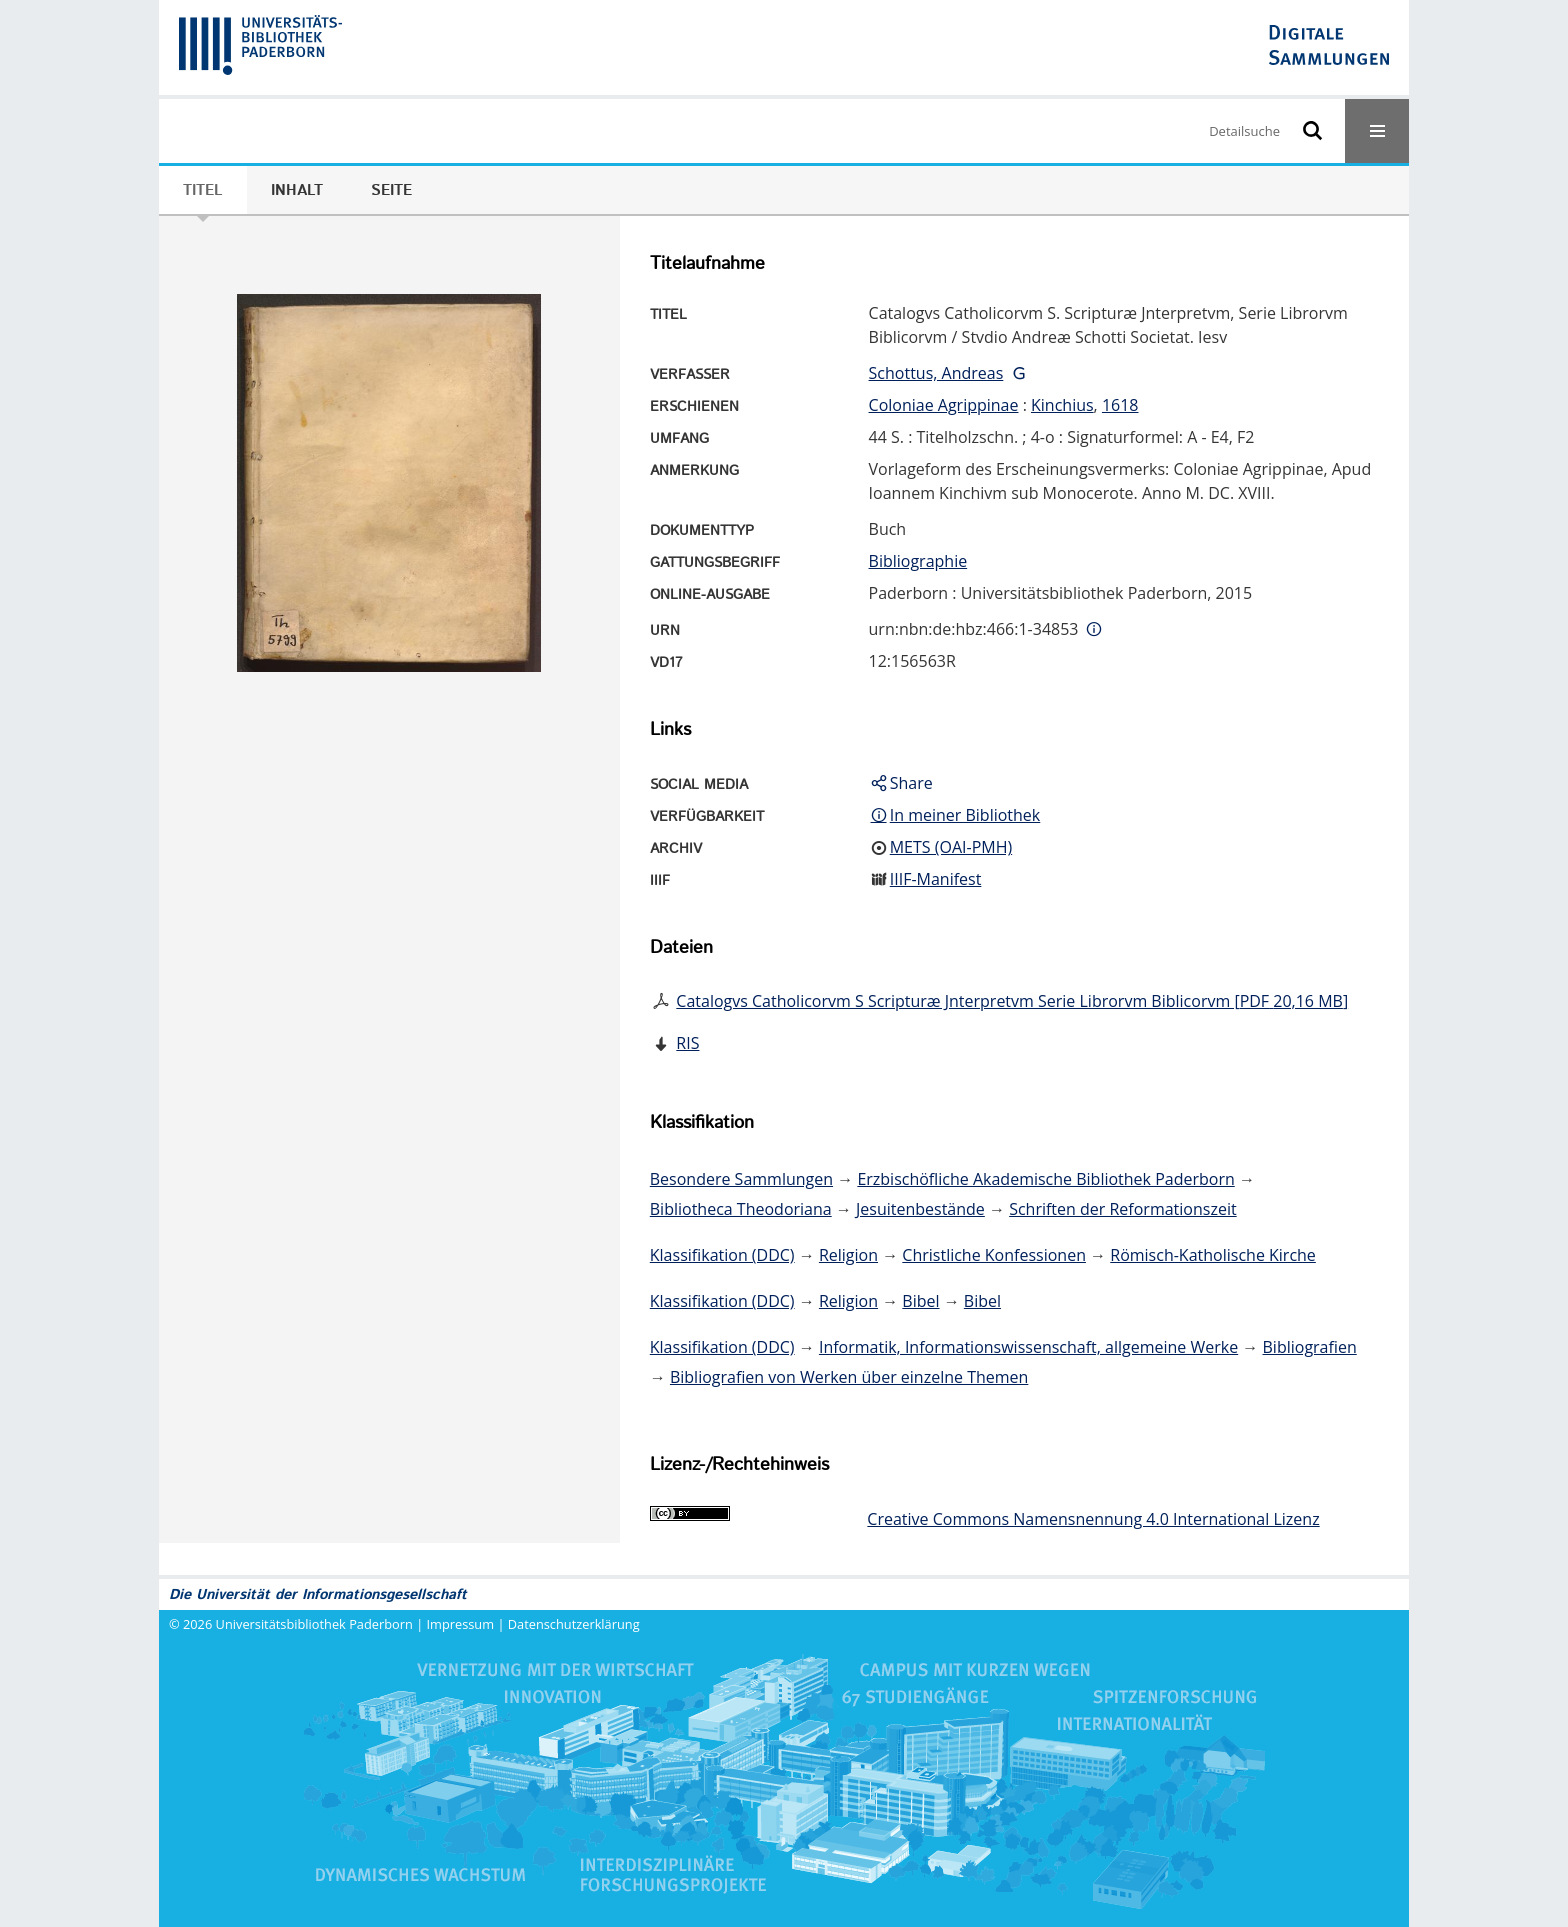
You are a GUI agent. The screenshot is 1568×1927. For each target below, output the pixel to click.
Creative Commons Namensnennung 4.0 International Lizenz (1093, 1519)
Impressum (461, 1624)
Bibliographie (918, 561)
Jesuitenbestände (920, 1209)
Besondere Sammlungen (741, 1179)
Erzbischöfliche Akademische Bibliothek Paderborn (1045, 1179)
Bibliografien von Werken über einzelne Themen (849, 1377)
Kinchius (1062, 405)
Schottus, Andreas (936, 373)
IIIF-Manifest (936, 879)
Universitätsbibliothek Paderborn (314, 1624)
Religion (848, 1255)
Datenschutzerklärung (574, 1624)
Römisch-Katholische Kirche (1213, 1255)
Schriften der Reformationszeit (1122, 1209)
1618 (1120, 405)
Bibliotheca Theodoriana (741, 1209)
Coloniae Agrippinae (944, 405)
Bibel (920, 1301)
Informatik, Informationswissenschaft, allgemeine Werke (1028, 1347)
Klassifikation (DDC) (722, 1255)
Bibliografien (1310, 1347)
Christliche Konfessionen (994, 1255)
